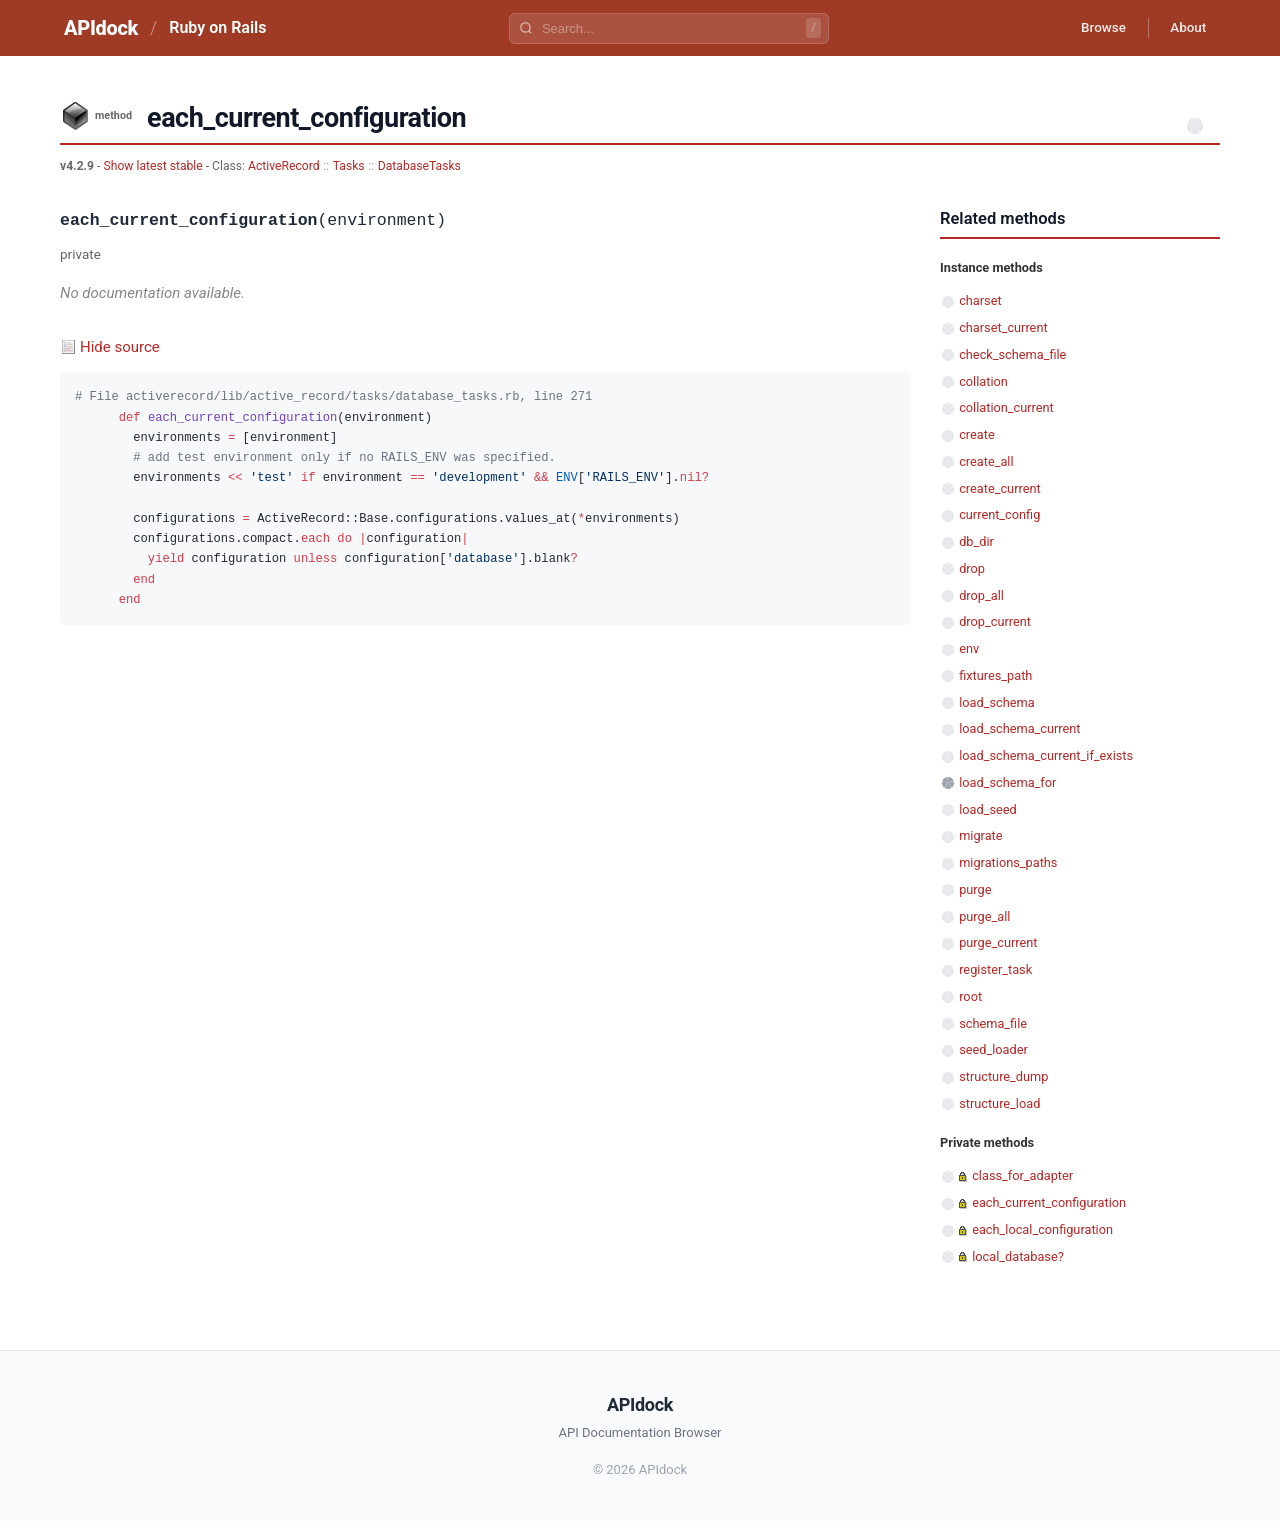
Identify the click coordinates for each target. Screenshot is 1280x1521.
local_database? (1018, 1256)
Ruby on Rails (217, 27)
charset (980, 300)
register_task (995, 969)
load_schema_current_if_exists (1046, 755)
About (1185, 28)
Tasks (349, 166)
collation (983, 381)
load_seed (988, 809)
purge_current (998, 942)
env (969, 648)
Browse (1094, 28)
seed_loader (993, 1049)
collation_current (1006, 407)
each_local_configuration (1042, 1229)
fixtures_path (995, 675)
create (977, 434)
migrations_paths (1008, 862)
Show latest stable (154, 166)
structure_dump (1003, 1076)
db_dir (976, 541)
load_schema (996, 702)
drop (972, 568)
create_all (986, 461)
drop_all (981, 595)
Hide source (120, 347)
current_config (999, 514)
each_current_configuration (1049, 1202)
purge (975, 889)
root (970, 996)
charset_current (1003, 327)
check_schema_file (1012, 354)
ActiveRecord (284, 166)
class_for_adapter (1022, 1175)
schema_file (993, 1023)
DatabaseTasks (419, 166)
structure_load (999, 1103)
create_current (999, 488)
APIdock (101, 28)
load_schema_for (1007, 782)
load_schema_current (1019, 728)
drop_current (995, 621)
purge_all (984, 916)
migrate (980, 835)
